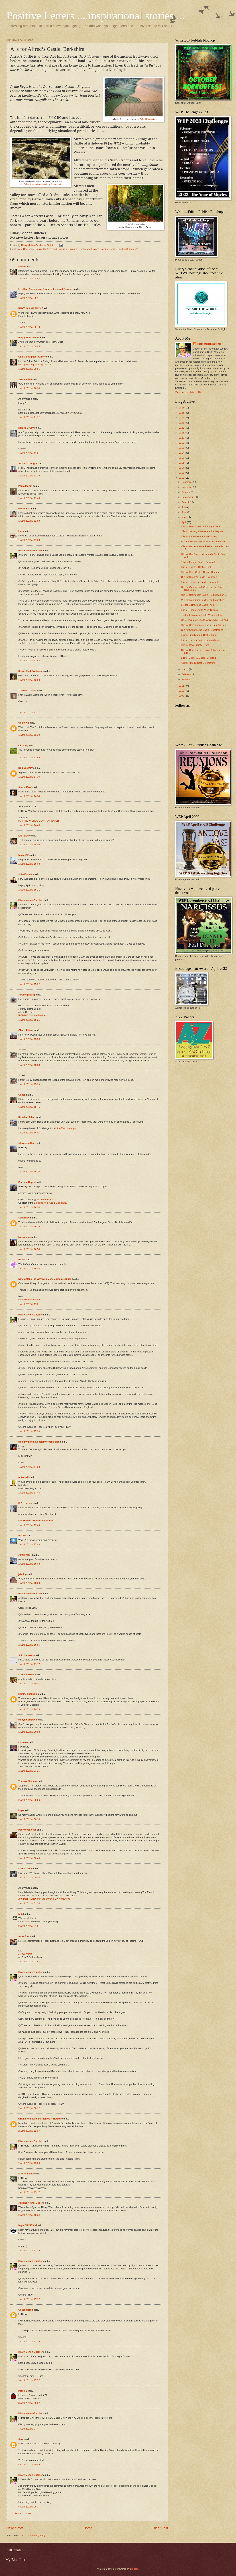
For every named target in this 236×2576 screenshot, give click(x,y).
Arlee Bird (24, 1936)
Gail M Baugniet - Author (32, 356)
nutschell (23, 1477)
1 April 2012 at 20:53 (29, 1731)
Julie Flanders (26, 874)
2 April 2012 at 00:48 (29, 1858)
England (73, 249)
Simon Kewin (25, 787)
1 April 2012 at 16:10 (29, 1171)
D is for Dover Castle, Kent (195, 645)
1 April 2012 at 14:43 (29, 825)
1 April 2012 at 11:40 (29, 498)
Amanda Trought (27, 463)
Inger (21, 1810)
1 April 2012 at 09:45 (29, 346)
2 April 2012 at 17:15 (29, 2250)
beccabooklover (27, 1829)
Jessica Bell (25, 379)
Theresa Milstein (27, 1781)
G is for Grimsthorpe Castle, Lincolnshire (202, 630)
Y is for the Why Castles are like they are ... (203, 531)
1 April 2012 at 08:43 (29, 278)
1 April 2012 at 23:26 (29, 1770)
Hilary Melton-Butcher (30, 550)
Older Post (160, 2528)
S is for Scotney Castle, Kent (196, 567)
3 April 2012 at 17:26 (29, 2341)
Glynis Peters (26, 1030)
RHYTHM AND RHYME (30, 308)
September (188, 497)
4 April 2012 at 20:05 (29, 2464)
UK (136, 249)
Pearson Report (27, 1182)
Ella (20, 1913)
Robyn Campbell (27, 1719)
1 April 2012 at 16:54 (29, 1249)
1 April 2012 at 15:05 (29, 844)
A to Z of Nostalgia (66, 1128)
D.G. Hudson (25, 1503)
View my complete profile (188, 392)
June (184, 512)
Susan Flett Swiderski (30, 671)
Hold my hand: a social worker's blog (39, 1441)
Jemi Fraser (24, 1555)
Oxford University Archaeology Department (42, 184)
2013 (182, 472)
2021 (182, 432)
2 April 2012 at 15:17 (29, 2192)
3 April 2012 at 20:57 (29, 2403)
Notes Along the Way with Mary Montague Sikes (44, 1279)
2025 (182, 412)
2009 (182, 695)
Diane (21, 266)
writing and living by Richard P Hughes (40, 2118)
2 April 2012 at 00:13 (29, 1819)
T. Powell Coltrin (27, 690)
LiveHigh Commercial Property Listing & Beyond (45, 289)
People (112, 249)
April (184, 522)
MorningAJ (24, 508)
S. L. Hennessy (26, 1655)
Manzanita (24, 1237)
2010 (182, 690)
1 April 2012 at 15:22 (29, 984)
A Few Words (25, 1954)
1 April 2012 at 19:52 (29, 1683)
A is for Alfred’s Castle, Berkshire (198, 663)
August (186, 502)
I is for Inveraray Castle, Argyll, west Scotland (204, 620)
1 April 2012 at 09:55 (29, 368)
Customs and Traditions (55, 249)
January (186, 679)
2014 (182, 467)
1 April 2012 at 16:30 (29, 1207)
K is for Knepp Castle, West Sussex (199, 610)
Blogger (134, 2568)
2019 (182, 442)
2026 (182, 407)
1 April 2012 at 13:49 (29, 757)
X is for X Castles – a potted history (199, 536)
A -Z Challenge (26, 249)
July (184, 507)
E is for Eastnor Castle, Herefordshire (200, 640)
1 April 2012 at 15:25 (29, 1020)
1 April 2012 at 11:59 (29, 540)
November (187, 487)
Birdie (21, 1259)
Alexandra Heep (27, 1143)
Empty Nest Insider (29, 337)
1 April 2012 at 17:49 (29, 1525)
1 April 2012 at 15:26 (29, 1039)
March (185, 669)
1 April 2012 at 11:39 (29, 475)
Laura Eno (24, 835)
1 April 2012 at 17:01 (29, 1304)
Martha (22, 1535)
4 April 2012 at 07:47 (29, 2428)
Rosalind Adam (26, 1117)
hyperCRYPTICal (27, 2225)
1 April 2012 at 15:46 (29, 1107)
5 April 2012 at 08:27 (29, 2506)
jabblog (22, 1574)
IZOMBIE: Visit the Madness (33, 1015)
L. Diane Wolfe (26, 1674)
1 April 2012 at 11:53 (29, 520)
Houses (104, 249)
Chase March (25, 2309)
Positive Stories (125, 249)
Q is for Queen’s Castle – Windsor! (199, 577)
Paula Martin (25, 486)
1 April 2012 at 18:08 (29, 1563)
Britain (38, 249)
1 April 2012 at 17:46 (29, 1492)
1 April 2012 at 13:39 (29, 735)
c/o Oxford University (146, 119)
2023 (182, 422)
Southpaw (24, 1217)
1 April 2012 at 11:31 (29, 453)
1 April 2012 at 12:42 (29, 660)
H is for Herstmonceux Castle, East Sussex (203, 625)
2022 (182, 427)
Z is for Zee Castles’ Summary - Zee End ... (203, 526)
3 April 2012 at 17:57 (29, 2380)
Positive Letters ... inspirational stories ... (95, 16)
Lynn (21, 531)
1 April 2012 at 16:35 (29, 1226)
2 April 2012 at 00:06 (29, 1800)
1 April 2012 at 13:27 (29, 712)
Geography (84, 249)
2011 (182, 685)
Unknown (23, 722)
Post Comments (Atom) (33, 2535)
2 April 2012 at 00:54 (29, 1877)
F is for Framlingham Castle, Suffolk (199, 635)
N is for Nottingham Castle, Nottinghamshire (204, 595)
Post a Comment (23, 2513)
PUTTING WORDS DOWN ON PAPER (38, 820)
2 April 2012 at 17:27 (29, 2299)
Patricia (22, 2390)
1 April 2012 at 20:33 (29, 1709)
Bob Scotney (25, 768)
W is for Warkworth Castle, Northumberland (203, 541)
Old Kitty (23, 745)
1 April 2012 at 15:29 (29, 1084)
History (94, 249)
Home (88, 2528)
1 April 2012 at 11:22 (29, 417)
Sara (20, 2439)
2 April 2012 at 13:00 (29, 2163)
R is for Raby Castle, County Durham (200, 572)
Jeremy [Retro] (26, 994)
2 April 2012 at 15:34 (29, 2215)
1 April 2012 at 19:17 (29, 1664)
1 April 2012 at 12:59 (29, 680)
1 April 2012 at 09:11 (29, 298)
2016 (182, 457)
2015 (182, 462)
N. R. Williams (26, 2173)
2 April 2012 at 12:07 (29, 2130)
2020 (182, 437)
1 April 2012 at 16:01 (29, 1132)
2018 (182, 447)
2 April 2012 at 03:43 (29, 1961)
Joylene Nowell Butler (30, 2202)
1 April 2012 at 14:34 (29, 796)
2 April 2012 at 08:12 (29, 2108)
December (187, 482)
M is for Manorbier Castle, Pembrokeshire (202, 600)
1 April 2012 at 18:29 (29, 1583)
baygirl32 (23, 855)
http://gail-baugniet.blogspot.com (35, 364)
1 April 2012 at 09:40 (29, 327)
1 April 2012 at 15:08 (29, 863)
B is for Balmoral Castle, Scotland (198, 657)
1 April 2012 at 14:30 (29, 776)
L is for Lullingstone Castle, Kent (197, 605)
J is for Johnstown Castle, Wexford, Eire (201, 615)
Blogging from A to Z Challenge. (50, 1202)
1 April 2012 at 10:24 (29, 388)
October (186, 492)
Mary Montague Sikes (29, 1299)
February (187, 674)
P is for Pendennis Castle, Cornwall (199, 582)
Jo (19, 1049)
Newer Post (14, 2528)
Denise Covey (26, 427)
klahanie (23, 1742)
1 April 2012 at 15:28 (29, 1065)
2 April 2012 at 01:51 (29, 1926)
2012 (182, 477)
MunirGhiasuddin (28, 1694)
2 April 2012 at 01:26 (29, 1903)
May (184, 517)
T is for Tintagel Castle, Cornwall (198, 562)
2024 (182, 417)
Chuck (21, 1094)
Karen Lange (25, 1868)
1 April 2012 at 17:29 (29, 1431)
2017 (182, 452)
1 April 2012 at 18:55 (29, 1644)
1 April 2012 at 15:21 (29, 889)
